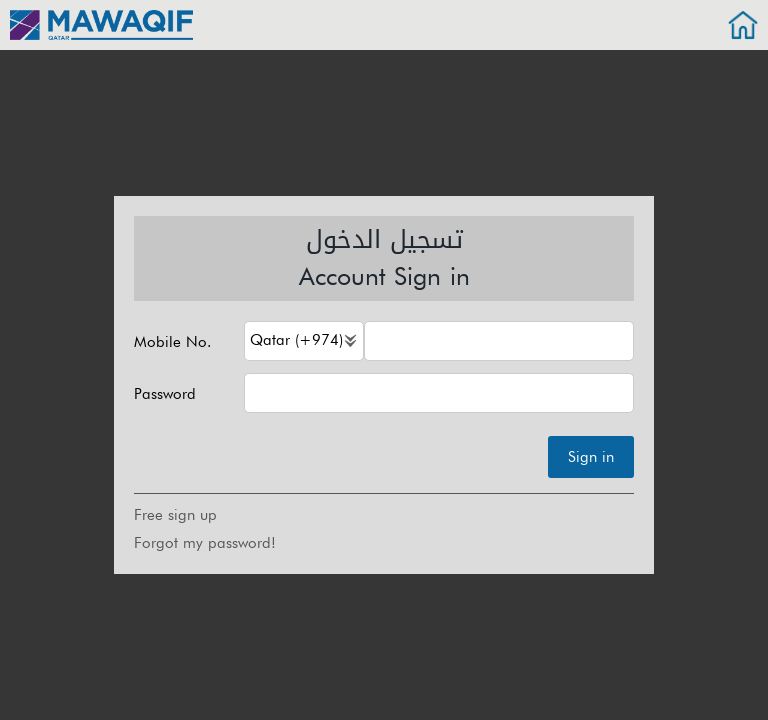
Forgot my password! (205, 543)
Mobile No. (172, 342)
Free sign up (175, 515)
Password (165, 394)
